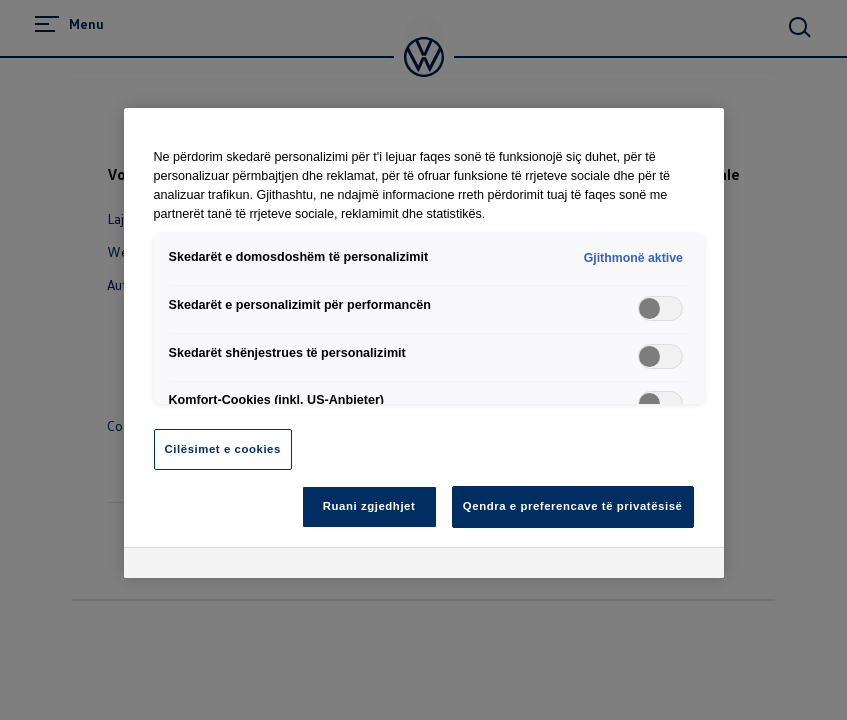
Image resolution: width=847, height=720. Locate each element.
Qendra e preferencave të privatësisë (573, 506)
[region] (424, 343)
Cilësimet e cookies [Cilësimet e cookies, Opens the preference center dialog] (223, 449)
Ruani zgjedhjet (369, 506)
